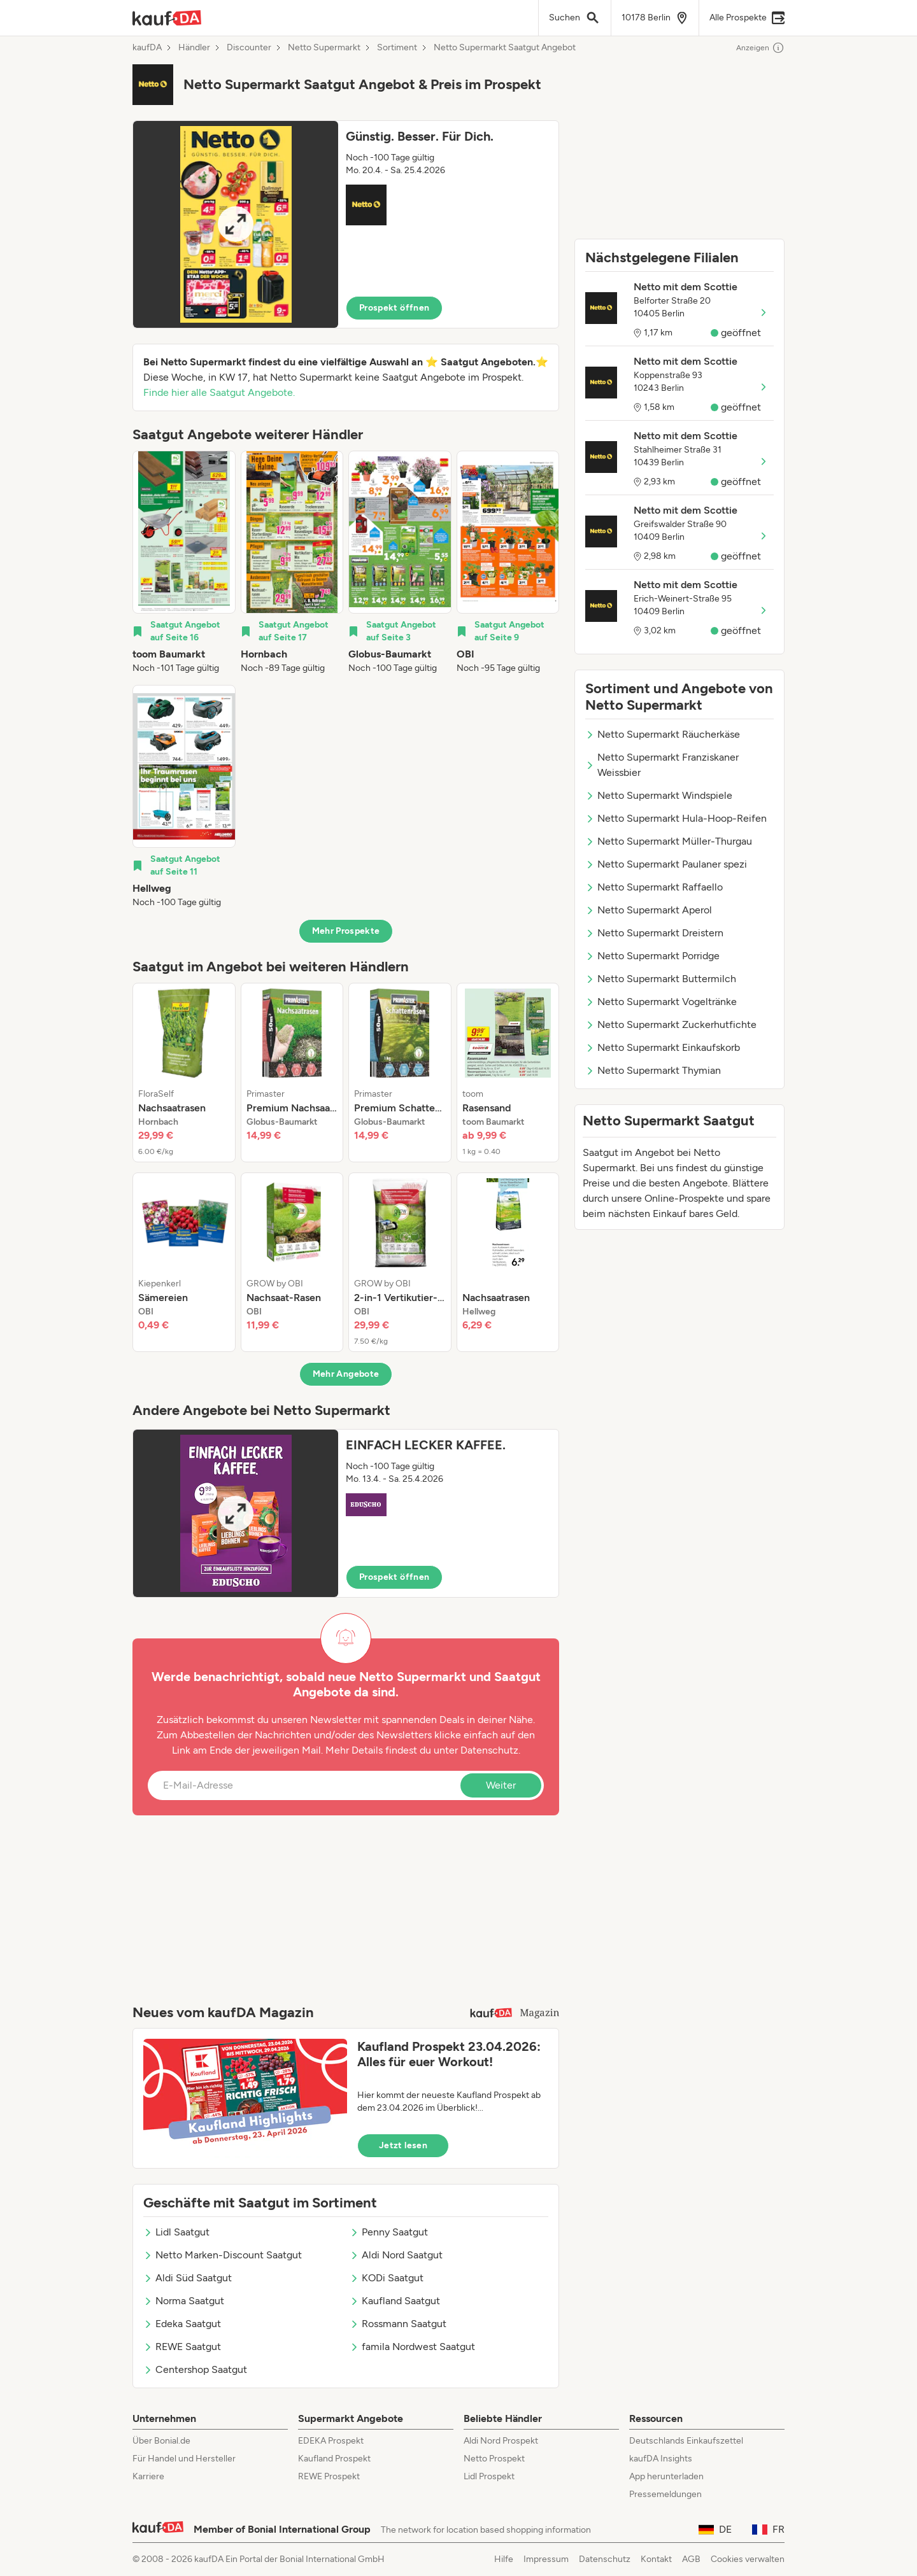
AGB (691, 2559)
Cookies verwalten (748, 2559)
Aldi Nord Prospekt (501, 2440)
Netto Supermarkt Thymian (653, 1070)
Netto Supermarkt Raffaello (654, 887)
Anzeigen (760, 47)
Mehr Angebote (346, 1374)
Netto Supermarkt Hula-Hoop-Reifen (676, 818)
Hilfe (503, 2559)
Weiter (501, 1785)
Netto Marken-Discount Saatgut (222, 2255)
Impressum (546, 2559)
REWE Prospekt (329, 2476)
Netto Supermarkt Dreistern (654, 933)
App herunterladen (666, 2476)
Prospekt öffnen (394, 307)
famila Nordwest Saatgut (412, 2346)
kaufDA (147, 47)
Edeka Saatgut (182, 2324)
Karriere (148, 2476)
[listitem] (184, 563)
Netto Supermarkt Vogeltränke (661, 1002)
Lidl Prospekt (489, 2476)
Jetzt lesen (403, 2145)
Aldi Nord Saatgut (396, 2255)
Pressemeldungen (665, 2494)
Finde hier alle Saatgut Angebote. (219, 392)
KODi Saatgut (386, 2278)
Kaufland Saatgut (395, 2301)
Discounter (249, 47)
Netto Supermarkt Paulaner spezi (666, 864)
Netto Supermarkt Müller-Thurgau (668, 841)
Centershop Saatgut (195, 2369)
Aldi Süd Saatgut (187, 2278)
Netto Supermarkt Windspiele (658, 795)
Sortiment (397, 47)
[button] (345, 224)
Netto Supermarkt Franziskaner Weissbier (662, 764)
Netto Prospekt (494, 2458)
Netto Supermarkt (324, 47)
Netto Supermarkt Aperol (648, 910)
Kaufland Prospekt (334, 2458)
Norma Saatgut (183, 2301)
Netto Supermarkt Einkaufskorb (662, 1047)
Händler (194, 47)
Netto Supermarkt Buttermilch (660, 979)
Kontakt (656, 2559)
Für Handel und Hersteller (184, 2458)
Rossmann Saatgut (398, 2324)
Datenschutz (489, 1750)
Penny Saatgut (389, 2232)
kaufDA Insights (660, 2458)
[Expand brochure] (235, 224)
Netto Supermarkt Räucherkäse (662, 734)
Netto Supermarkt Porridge (652, 956)
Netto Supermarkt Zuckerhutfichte (671, 1024)
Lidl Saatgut (176, 2232)
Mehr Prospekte (346, 931)
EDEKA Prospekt (331, 2440)
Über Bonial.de (161, 2440)
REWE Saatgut (182, 2346)
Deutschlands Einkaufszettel (686, 2440)
